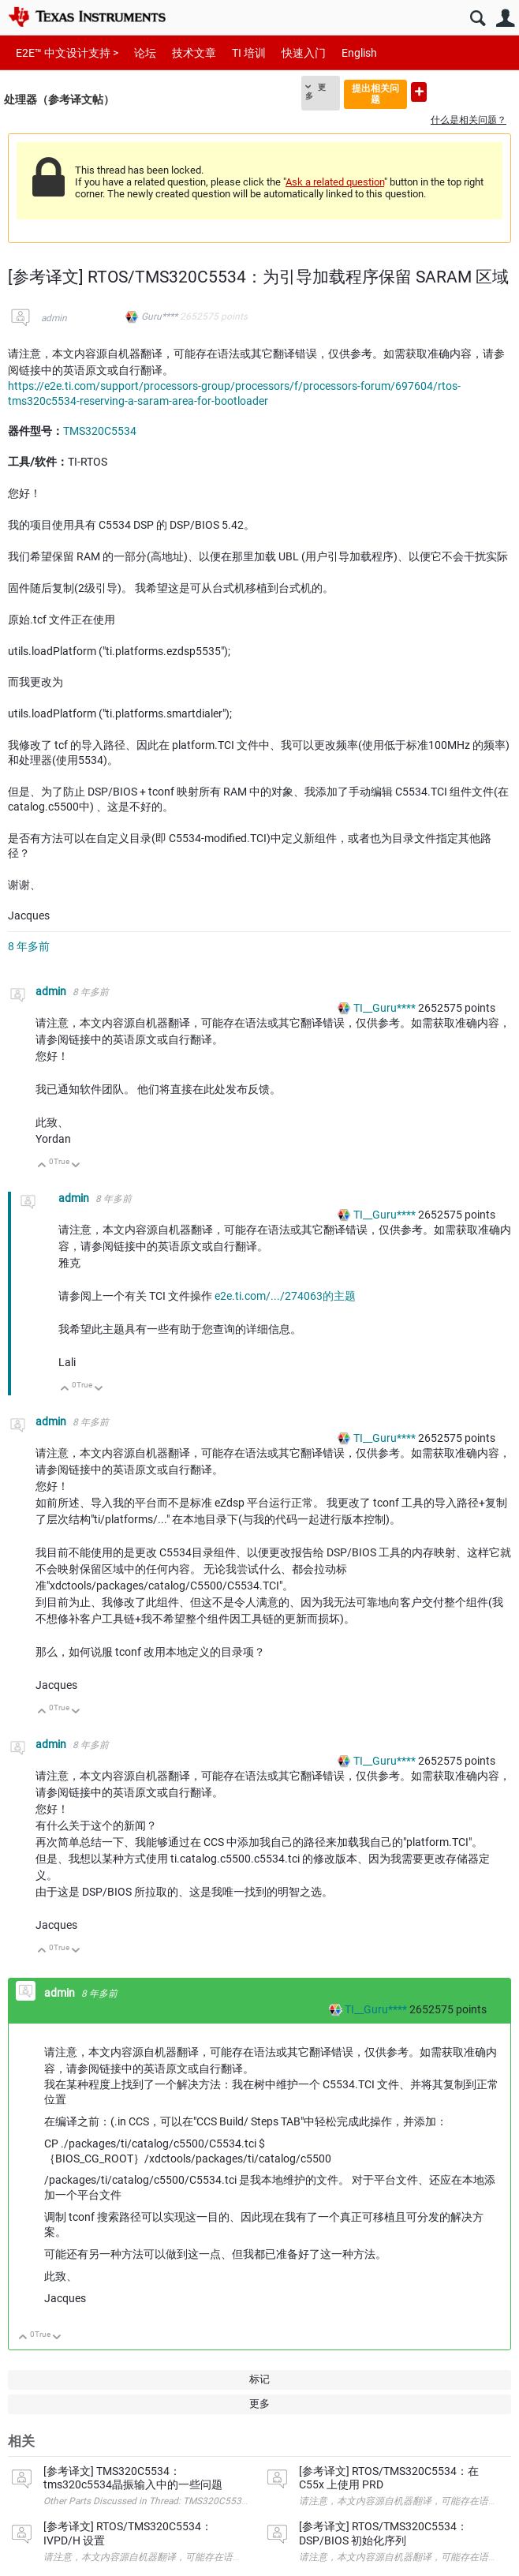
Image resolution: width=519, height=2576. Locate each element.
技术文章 (194, 53)
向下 (76, 1166)
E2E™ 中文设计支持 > (67, 53)
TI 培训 (249, 53)
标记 (259, 2379)
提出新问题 (419, 92)
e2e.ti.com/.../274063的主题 (285, 1296)
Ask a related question (335, 182)
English (359, 53)
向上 (42, 1166)
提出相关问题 (375, 93)
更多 (315, 91)
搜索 (477, 18)
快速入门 (304, 53)
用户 (505, 18)
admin (54, 318)
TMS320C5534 (99, 431)
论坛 (145, 53)
